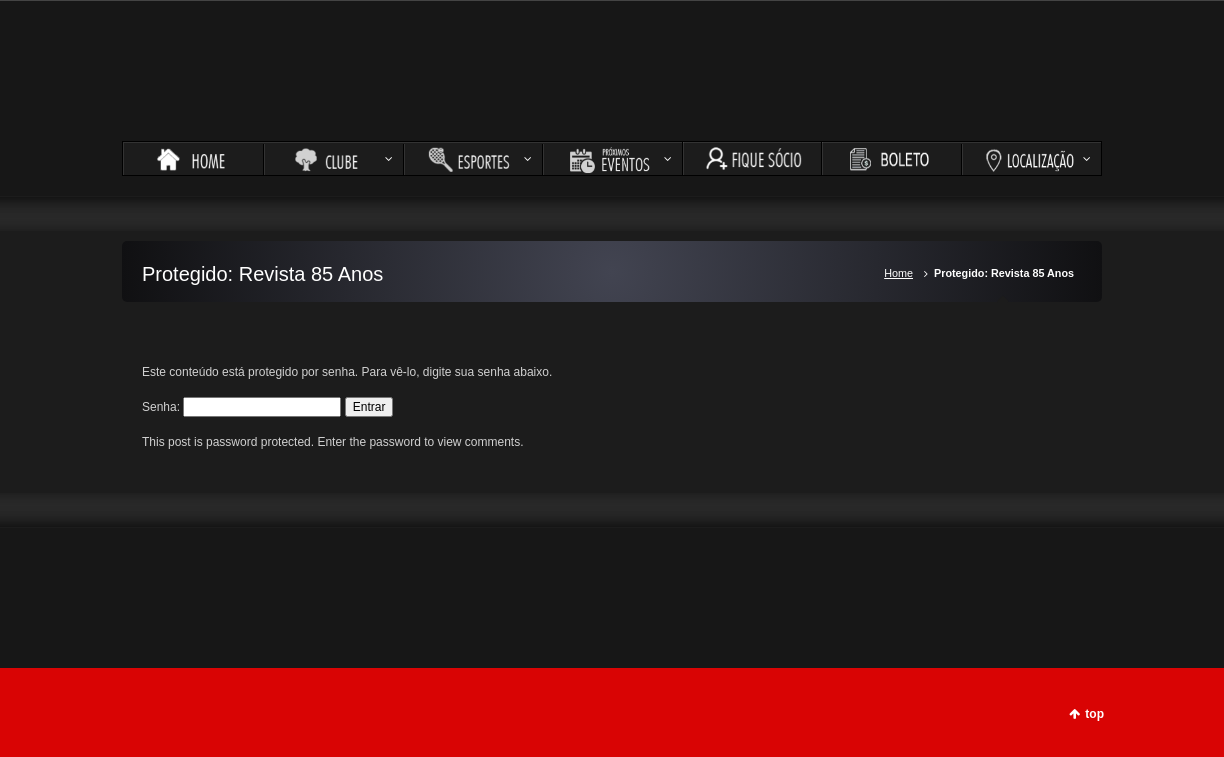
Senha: (241, 407)
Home (898, 273)
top (1094, 714)
